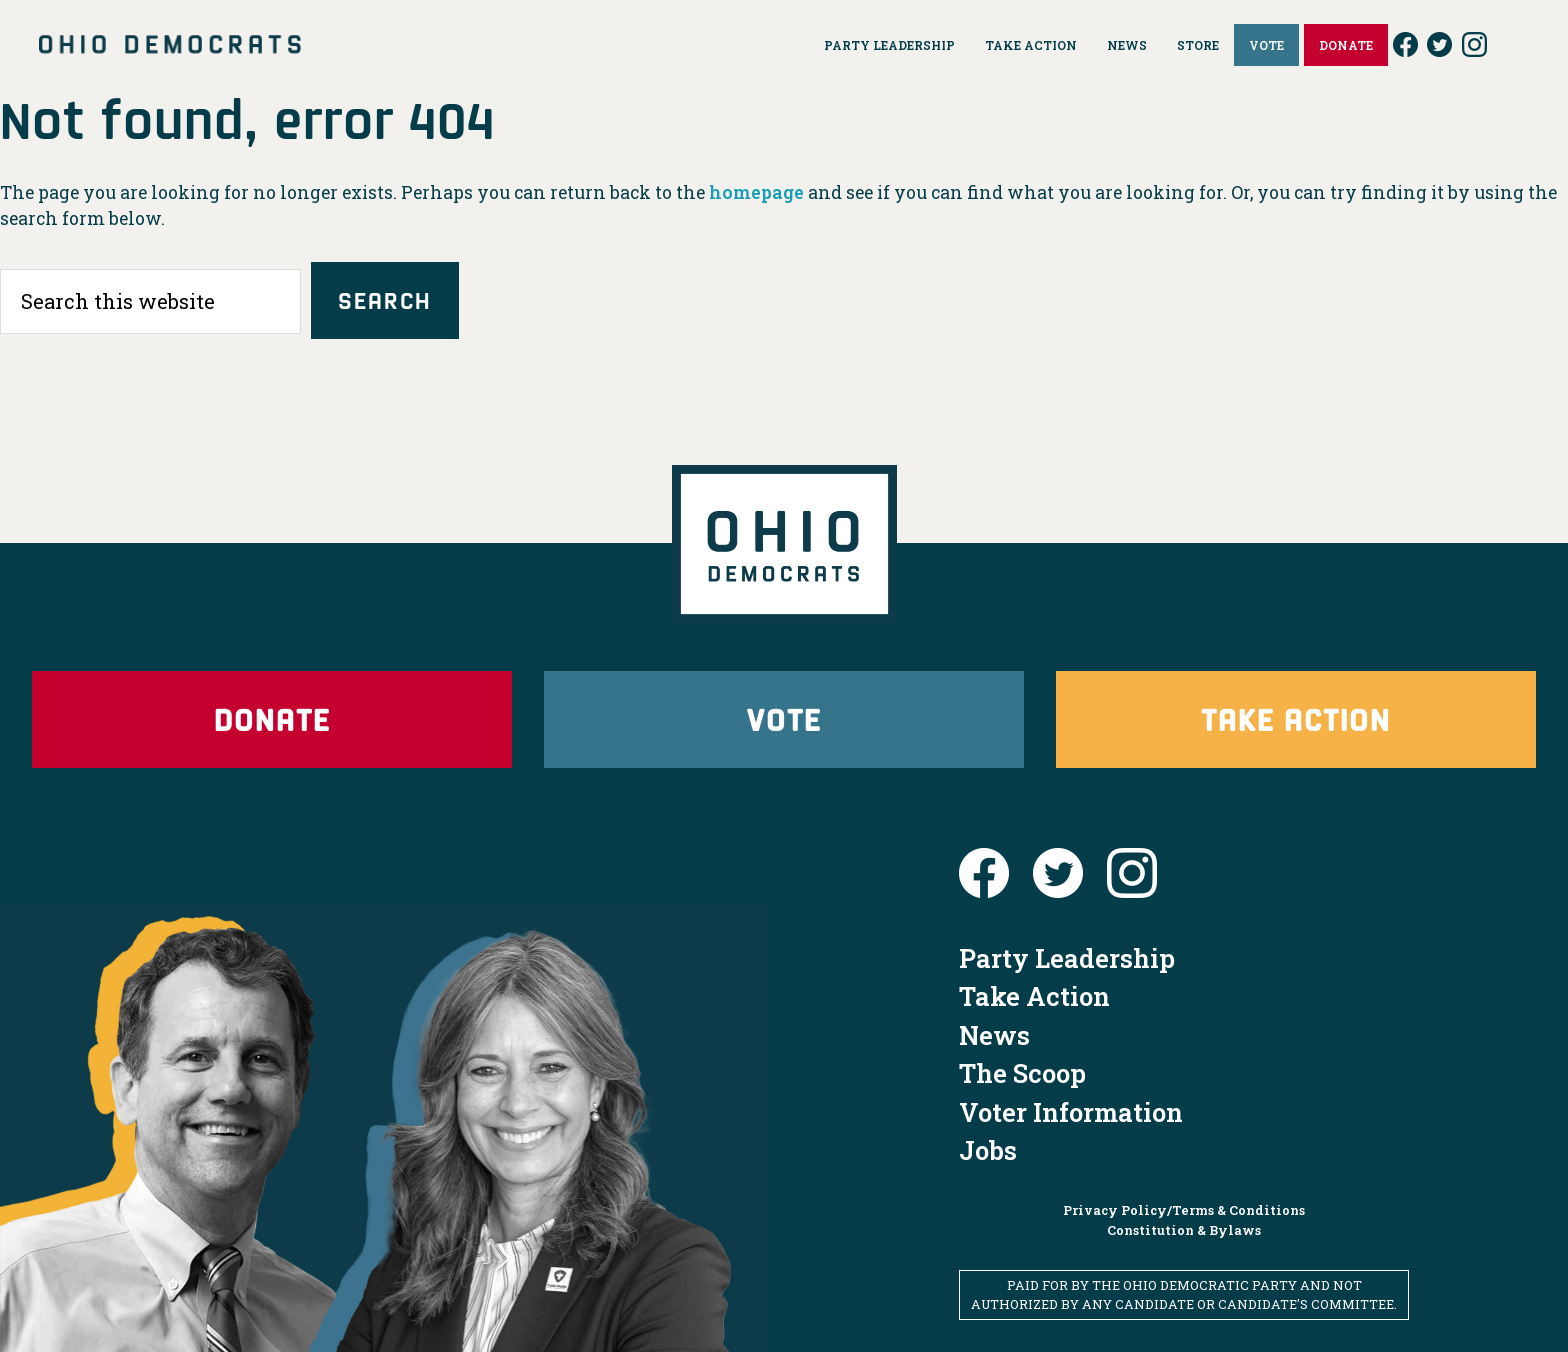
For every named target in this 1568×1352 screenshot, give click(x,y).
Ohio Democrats (170, 45)
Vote (784, 718)
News (994, 1035)
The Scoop (1022, 1073)
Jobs (988, 1150)
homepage (756, 192)
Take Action (1296, 718)
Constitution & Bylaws (1184, 1230)
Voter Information (1071, 1112)
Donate (272, 718)
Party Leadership (1067, 958)
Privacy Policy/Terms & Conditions (1184, 1210)
